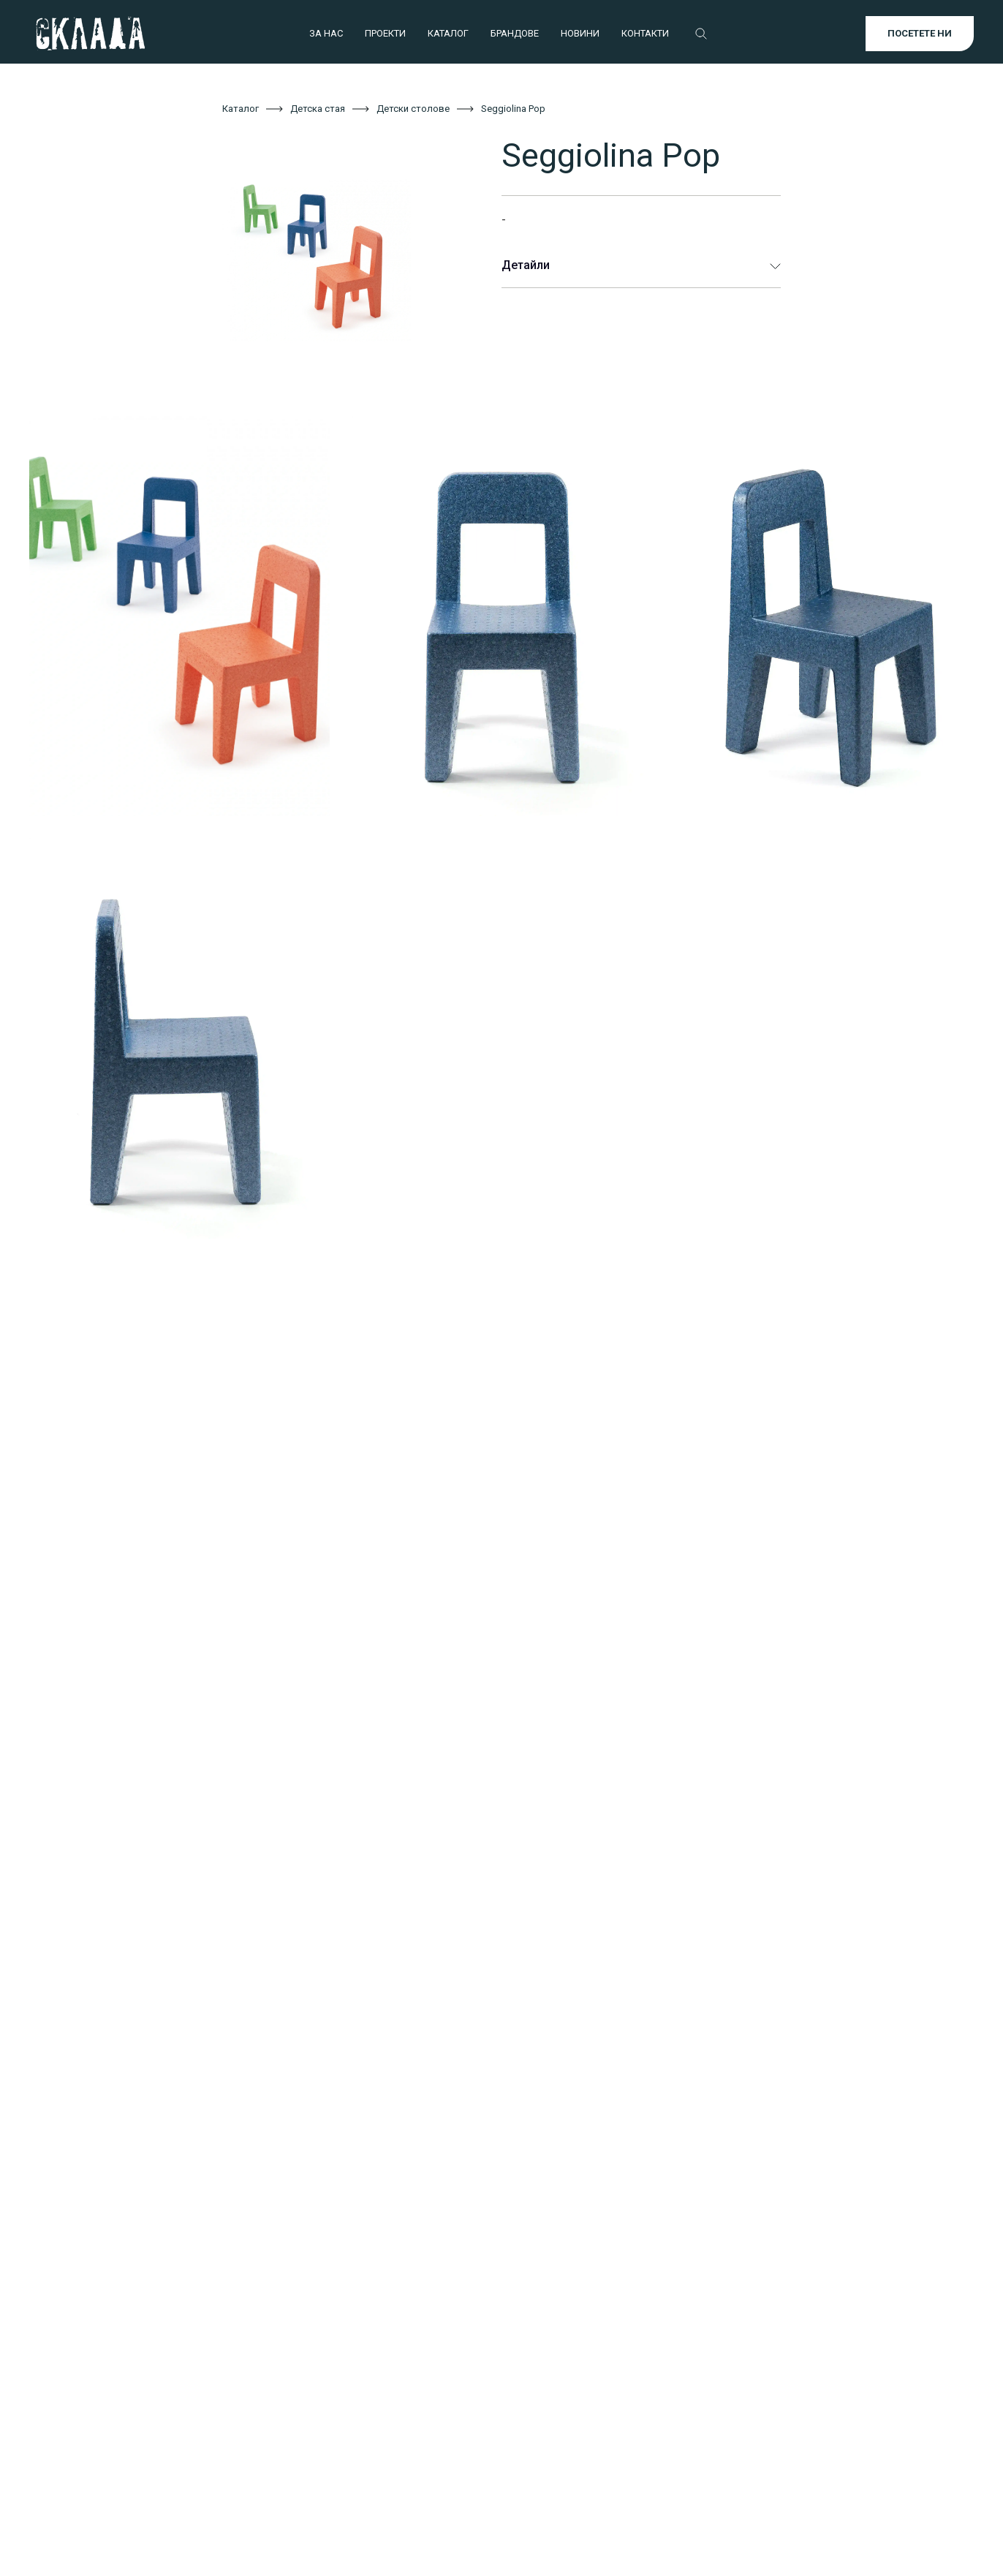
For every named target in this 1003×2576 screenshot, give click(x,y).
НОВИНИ (580, 33)
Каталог (240, 108)
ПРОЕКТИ (385, 33)
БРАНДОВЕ (515, 33)
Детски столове (413, 108)
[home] (90, 33)
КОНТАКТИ (645, 33)
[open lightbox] (340, 259)
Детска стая (317, 108)
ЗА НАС (326, 33)
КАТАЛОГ (448, 33)
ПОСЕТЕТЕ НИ (919, 33)
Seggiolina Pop (513, 108)
